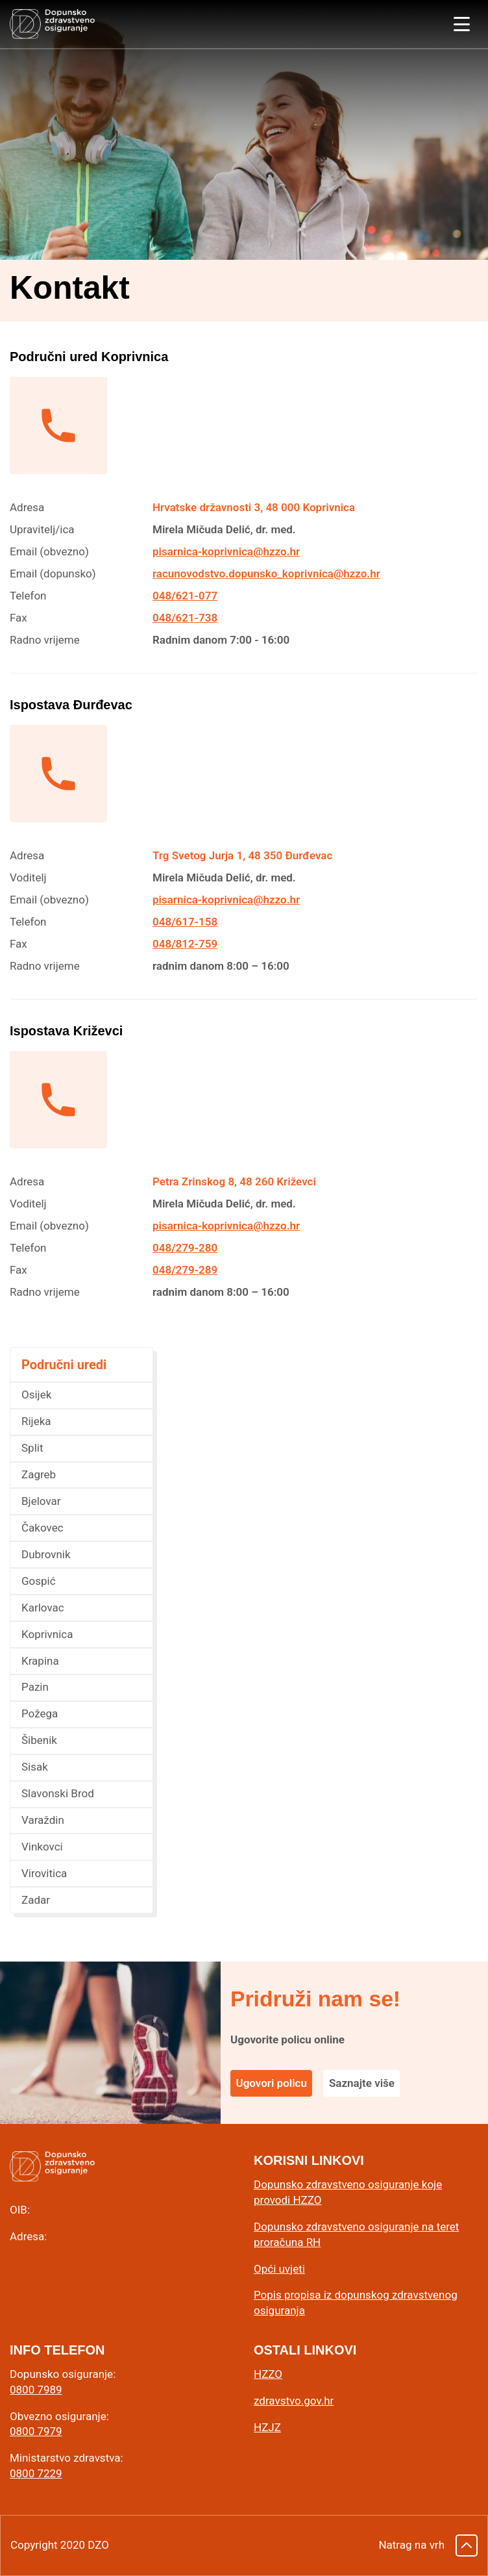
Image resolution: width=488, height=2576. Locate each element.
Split (32, 1447)
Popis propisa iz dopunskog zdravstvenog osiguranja (356, 2302)
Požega (39, 1713)
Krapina (40, 1660)
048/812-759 (184, 943)
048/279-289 (184, 1269)
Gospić (38, 1580)
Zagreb (38, 1474)
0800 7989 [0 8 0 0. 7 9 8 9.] (36, 2389)
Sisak (34, 1766)
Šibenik (39, 1740)
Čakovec (42, 1527)
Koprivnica (47, 1634)
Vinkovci (42, 1846)
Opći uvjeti (279, 2268)
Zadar (35, 1899)
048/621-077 (184, 595)
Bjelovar (41, 1501)
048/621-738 (184, 617)
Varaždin (42, 1819)
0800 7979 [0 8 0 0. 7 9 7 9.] (36, 2431)
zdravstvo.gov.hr (294, 2400)
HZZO (268, 2374)
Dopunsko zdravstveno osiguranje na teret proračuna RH (356, 2234)
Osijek (36, 1394)
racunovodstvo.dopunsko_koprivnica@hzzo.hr (266, 573)
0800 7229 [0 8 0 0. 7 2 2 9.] (36, 2473)
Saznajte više (362, 2083)
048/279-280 (184, 1247)
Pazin (35, 1686)
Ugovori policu (271, 2083)
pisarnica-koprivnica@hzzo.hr (226, 551)
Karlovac (42, 1607)
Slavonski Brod (57, 1793)
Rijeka (36, 1421)
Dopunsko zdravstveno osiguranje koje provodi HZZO (348, 2192)
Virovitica (44, 1873)
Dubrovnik (46, 1554)
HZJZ (267, 2427)
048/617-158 (184, 921)
